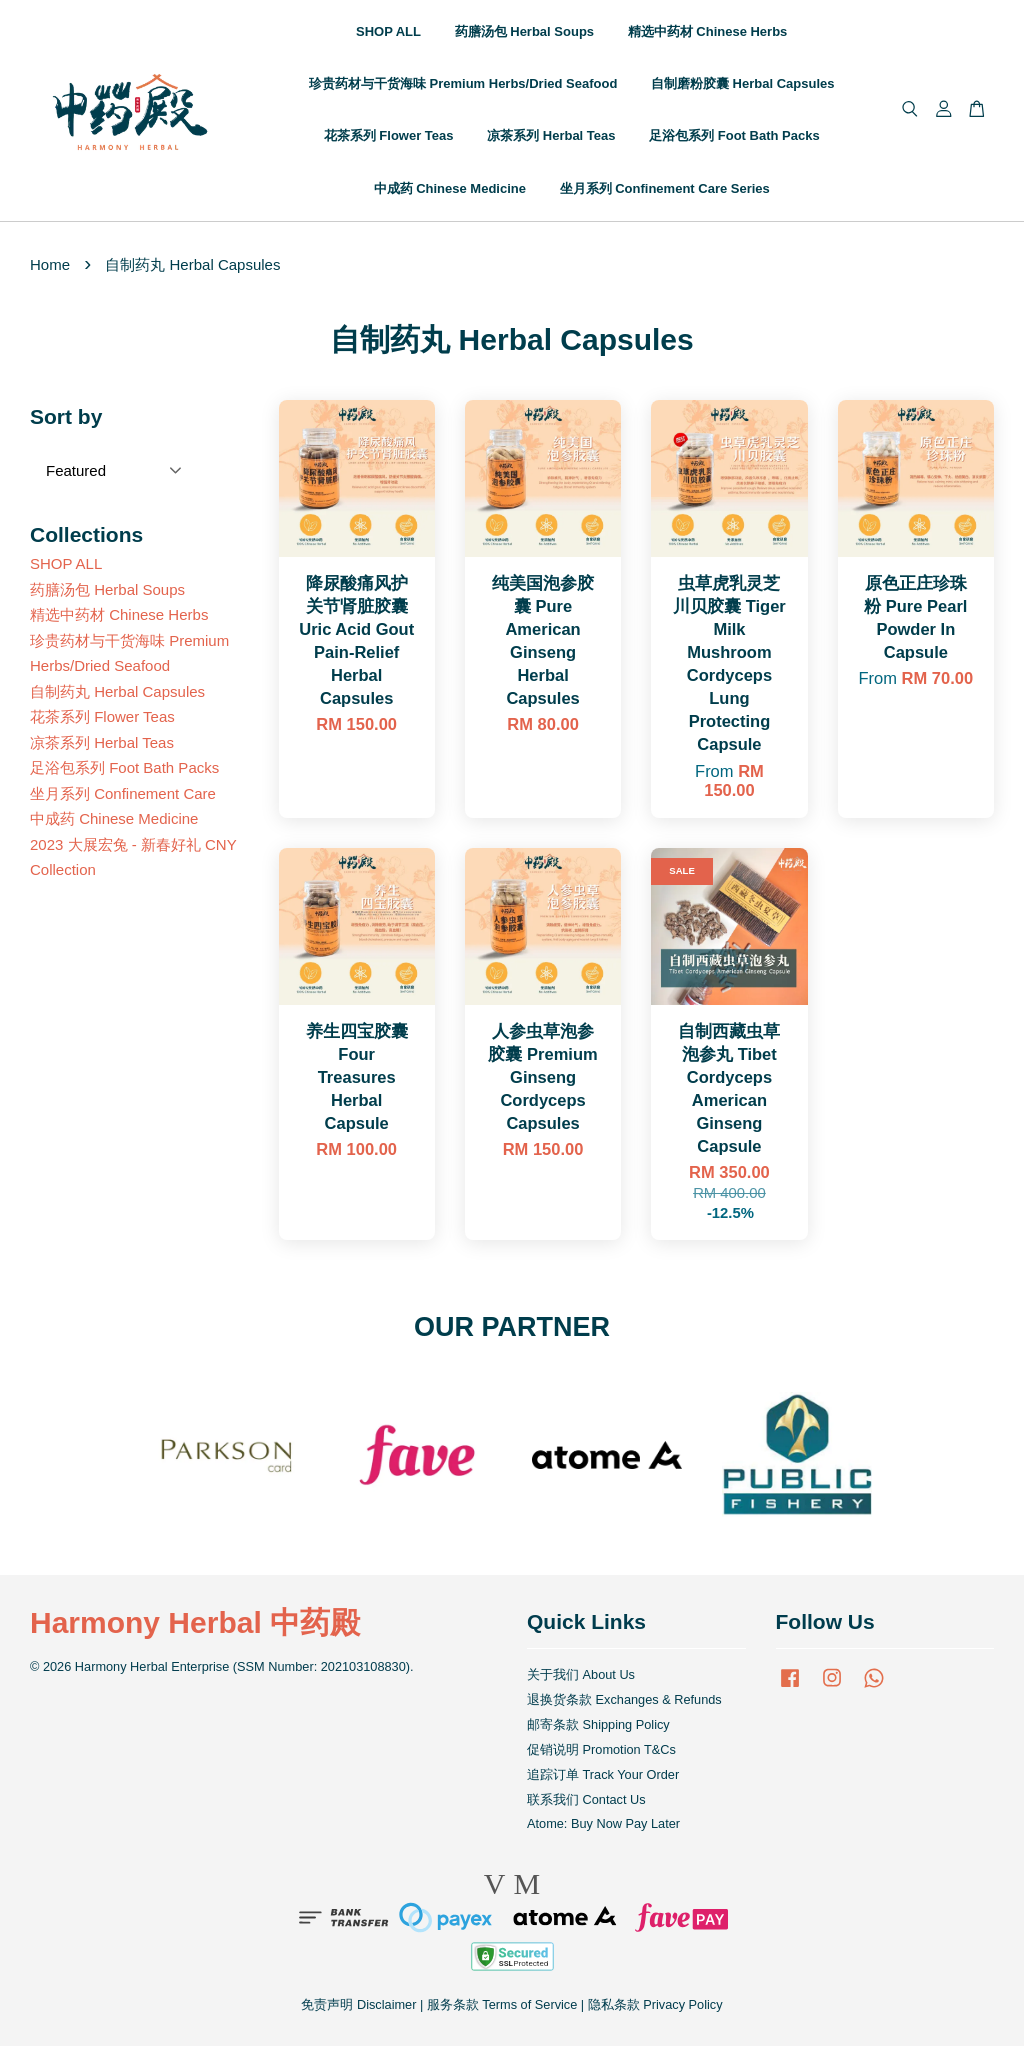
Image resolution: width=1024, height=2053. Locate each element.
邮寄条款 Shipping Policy (598, 1731)
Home (50, 271)
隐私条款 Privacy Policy (655, 2012)
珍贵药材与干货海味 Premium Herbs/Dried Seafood (463, 87)
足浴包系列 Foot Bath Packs (734, 139)
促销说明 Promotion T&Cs (601, 1756)
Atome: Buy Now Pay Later (603, 1831)
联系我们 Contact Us (586, 1806)
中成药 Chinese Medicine (450, 191)
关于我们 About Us (581, 1682)
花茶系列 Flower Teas (389, 139)
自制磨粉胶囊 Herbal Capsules (743, 87)
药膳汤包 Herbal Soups (524, 35)
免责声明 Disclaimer (358, 2012)
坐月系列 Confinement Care (123, 800)
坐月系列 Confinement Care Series (665, 191)
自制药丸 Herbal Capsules (117, 698)
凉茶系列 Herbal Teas (551, 139)
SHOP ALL (388, 35)
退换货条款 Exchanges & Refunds (624, 1707)
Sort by (66, 424)
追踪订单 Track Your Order (603, 1781)
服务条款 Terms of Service (502, 2012)
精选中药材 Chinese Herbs (708, 35)
